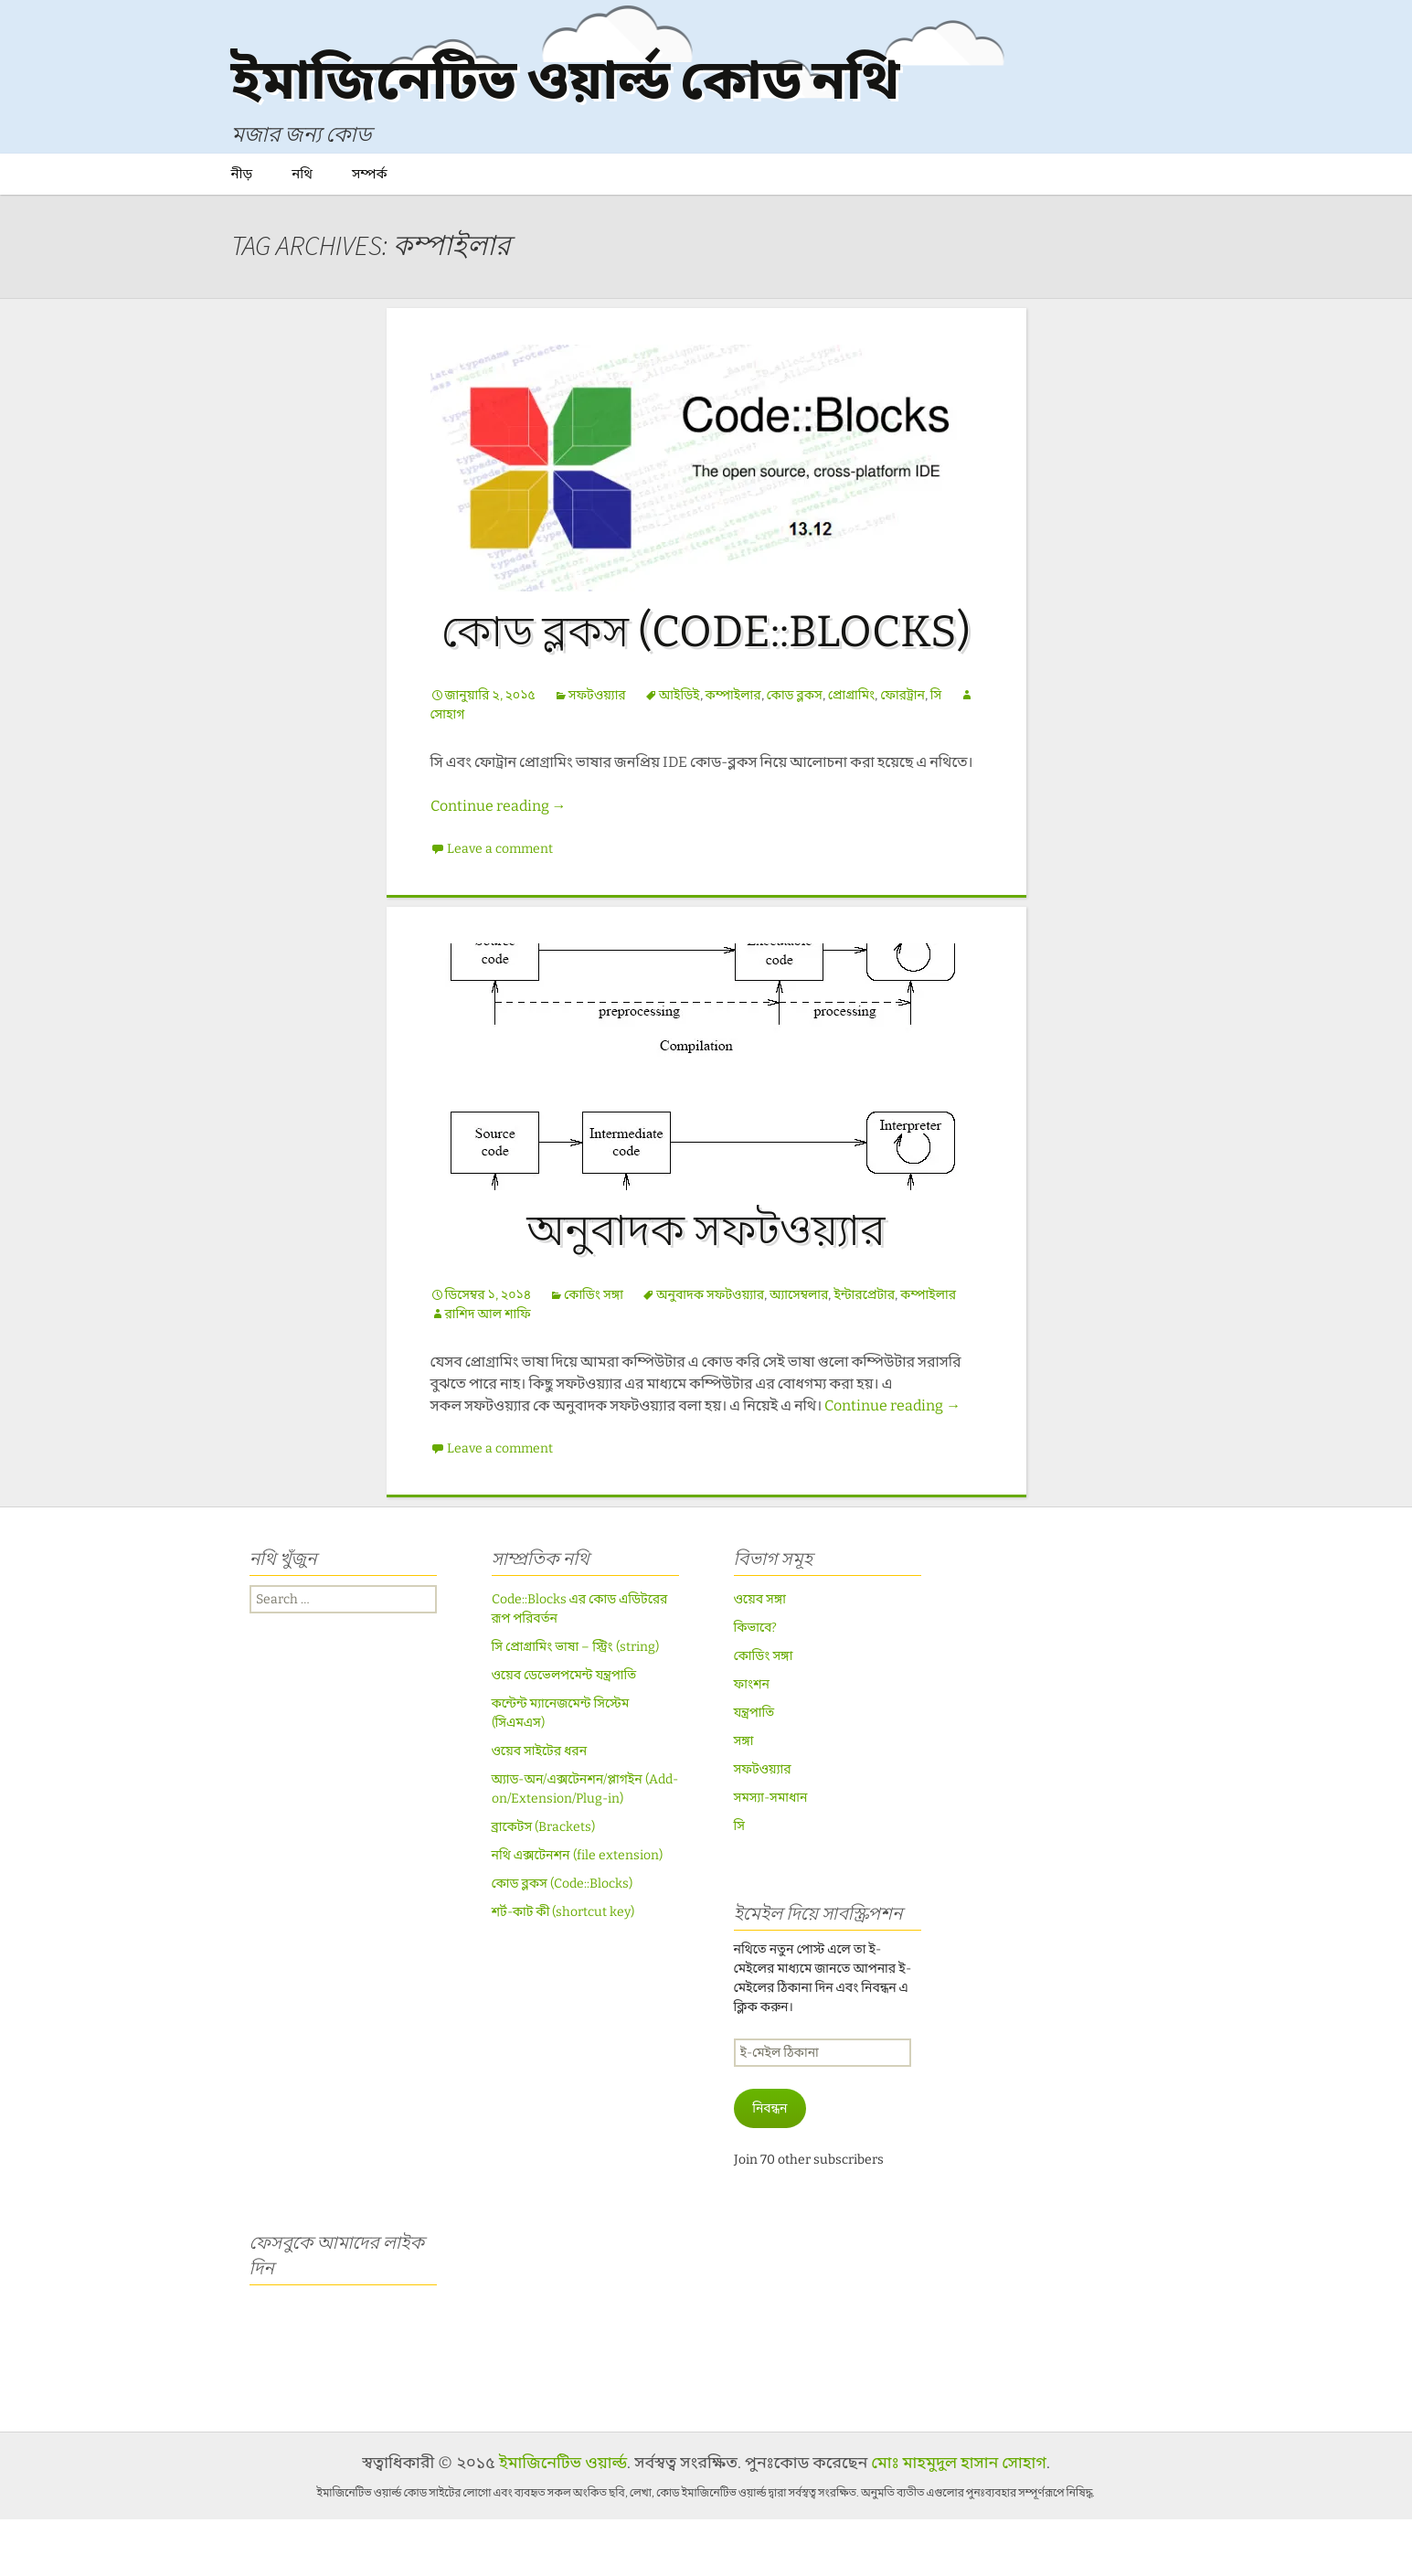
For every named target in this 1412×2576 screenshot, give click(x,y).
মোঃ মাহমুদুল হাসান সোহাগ (958, 2519)
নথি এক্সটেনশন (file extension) (577, 1912)
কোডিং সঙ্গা (593, 1351)
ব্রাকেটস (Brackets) (544, 1883)
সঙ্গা (744, 1797)
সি (935, 752)
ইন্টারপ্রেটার (864, 1351)
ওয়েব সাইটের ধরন (540, 1807)
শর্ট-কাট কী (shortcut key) (563, 1968)
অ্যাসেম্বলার (799, 1351)
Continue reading (498, 862)
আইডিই (679, 752)
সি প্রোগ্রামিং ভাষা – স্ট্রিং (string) (575, 1703)
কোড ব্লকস (795, 752)
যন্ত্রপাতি (754, 1769)
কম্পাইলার (733, 752)
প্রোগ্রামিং (851, 752)
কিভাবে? (756, 1684)
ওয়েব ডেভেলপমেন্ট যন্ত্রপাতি (564, 1732)
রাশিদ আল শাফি (488, 1370)
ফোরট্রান (902, 752)
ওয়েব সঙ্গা (760, 1656)
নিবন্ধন (769, 2165)
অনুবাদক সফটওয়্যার (705, 1287)
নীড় (242, 230)
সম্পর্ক (370, 230)
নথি (302, 230)
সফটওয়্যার (597, 752)
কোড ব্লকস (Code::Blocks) (706, 688)
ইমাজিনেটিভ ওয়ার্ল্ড (563, 2519)
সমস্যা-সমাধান (771, 1854)
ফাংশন (752, 1741)
